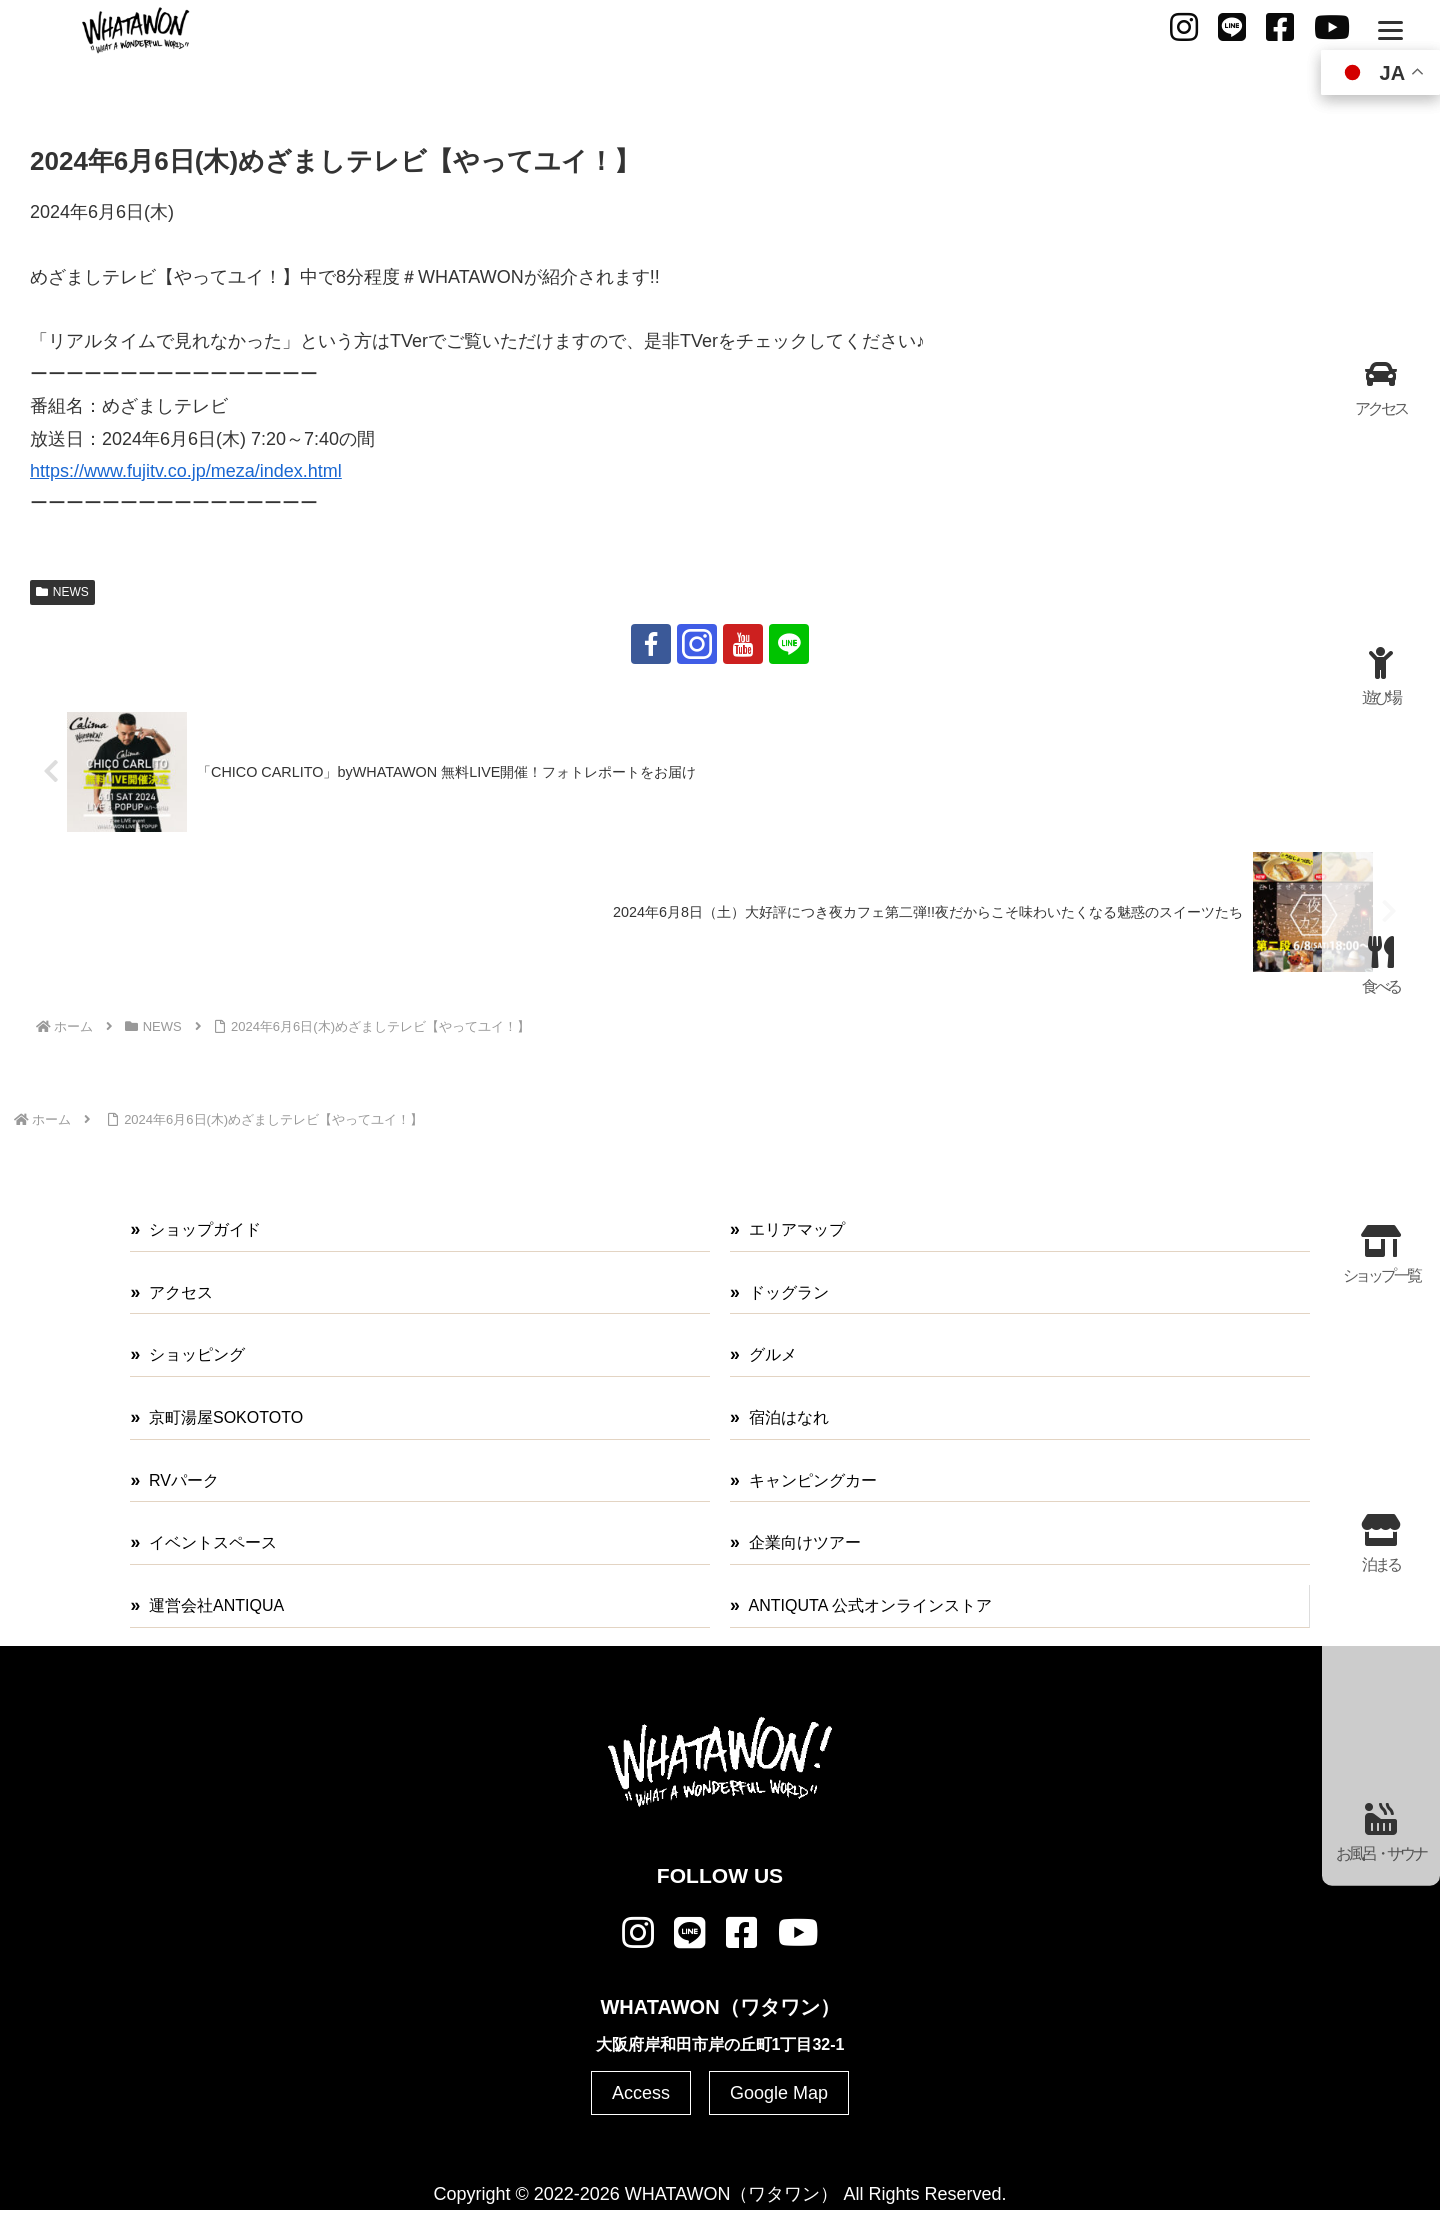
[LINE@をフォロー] (789, 644)
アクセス (181, 1292)
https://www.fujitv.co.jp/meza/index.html (186, 471)
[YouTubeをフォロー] (743, 644)
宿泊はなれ (789, 1417)
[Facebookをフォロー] (651, 644)
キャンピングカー (813, 1480)
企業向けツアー (805, 1542)
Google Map (779, 2093)
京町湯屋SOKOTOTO (226, 1417)
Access (641, 2093)
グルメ (773, 1354)
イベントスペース (213, 1542)
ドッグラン (789, 1292)
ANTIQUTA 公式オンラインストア (870, 1605)
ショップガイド (205, 1229)
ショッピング (197, 1354)
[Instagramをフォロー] (697, 644)
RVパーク (184, 1480)
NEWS (62, 592)
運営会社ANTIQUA (216, 1605)
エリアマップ (797, 1229)
